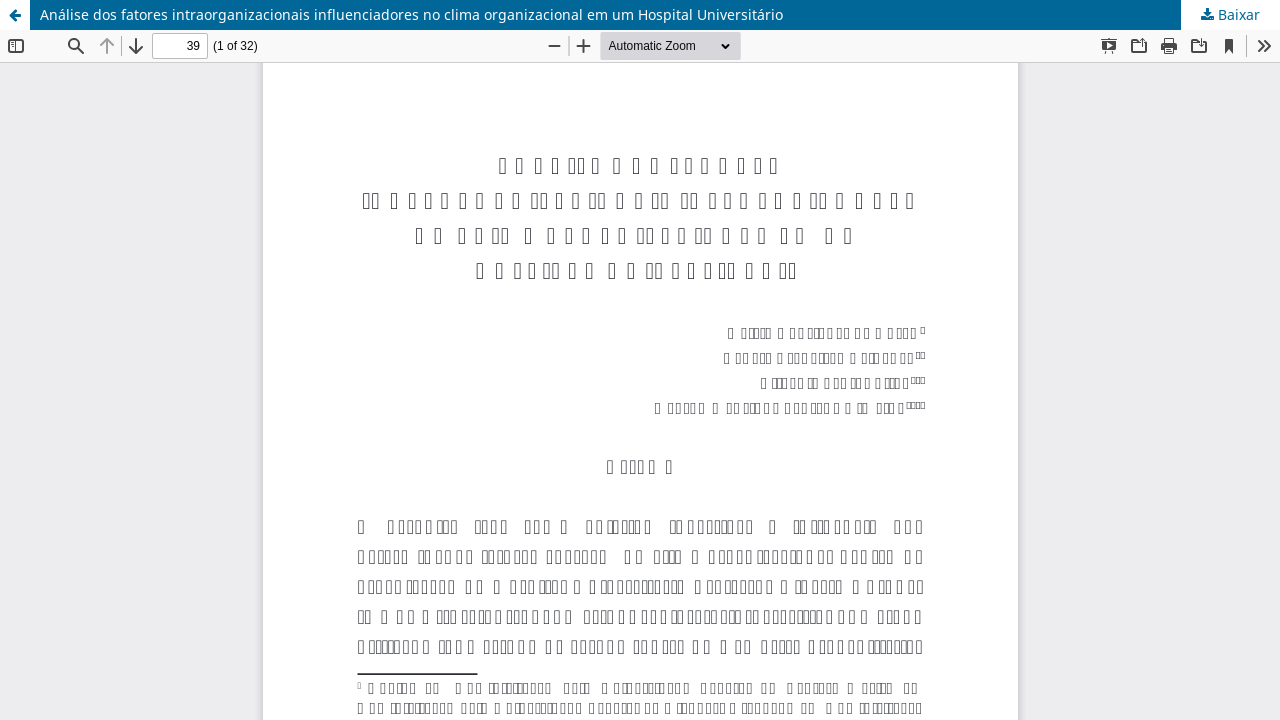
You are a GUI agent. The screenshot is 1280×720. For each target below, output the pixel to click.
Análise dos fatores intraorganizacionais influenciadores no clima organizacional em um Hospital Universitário (411, 14)
